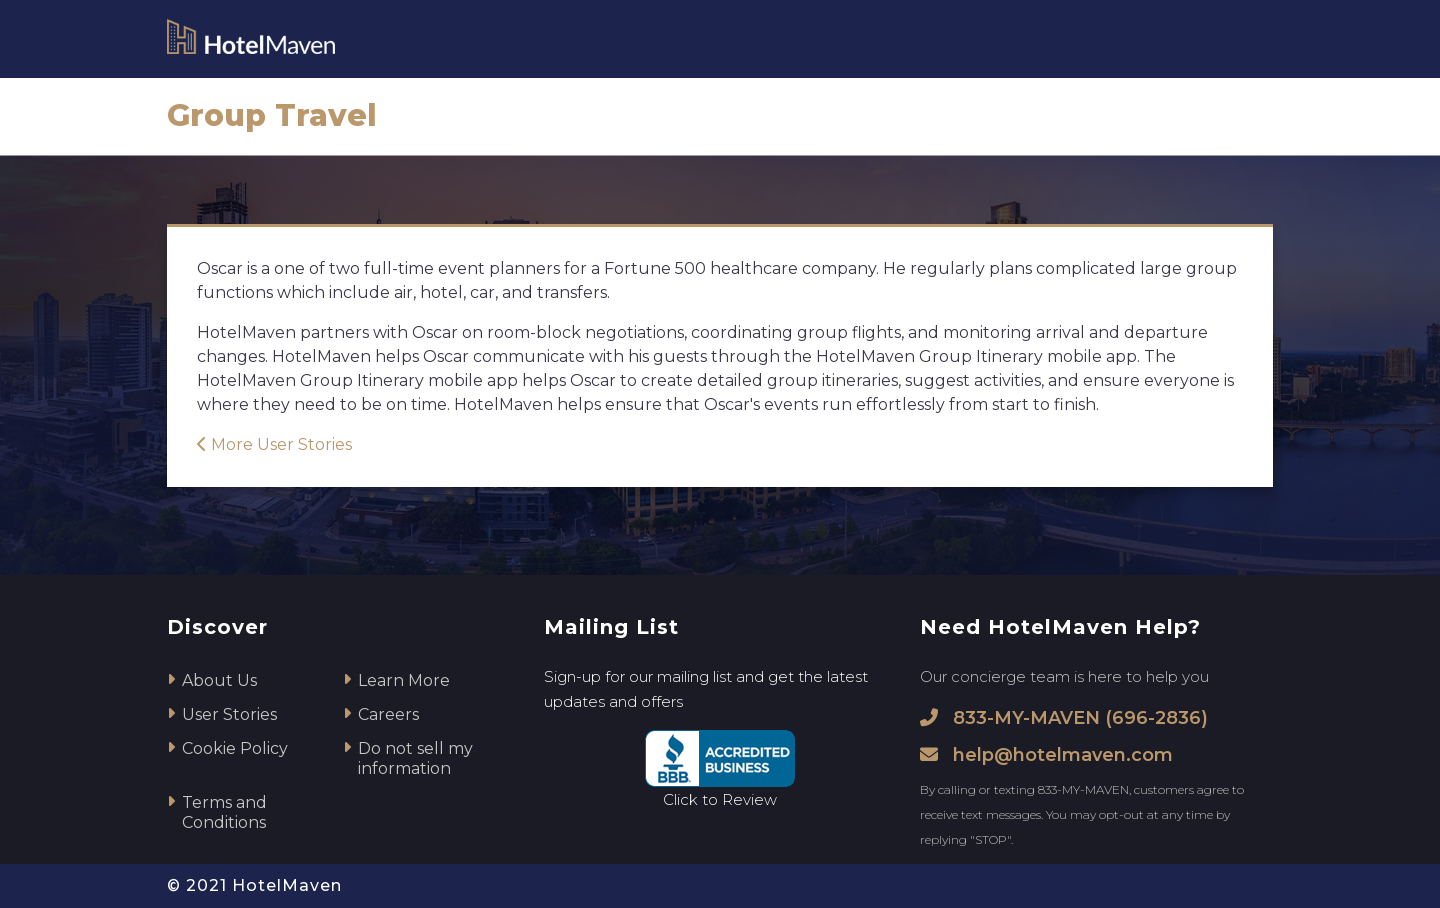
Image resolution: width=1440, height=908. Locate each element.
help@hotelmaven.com (1046, 755)
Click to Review (720, 799)
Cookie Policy (235, 748)
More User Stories (274, 444)
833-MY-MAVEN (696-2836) (1064, 718)
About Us (219, 680)
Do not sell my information (415, 758)
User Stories (229, 714)
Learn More (404, 680)
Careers (388, 714)
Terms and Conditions (224, 812)
